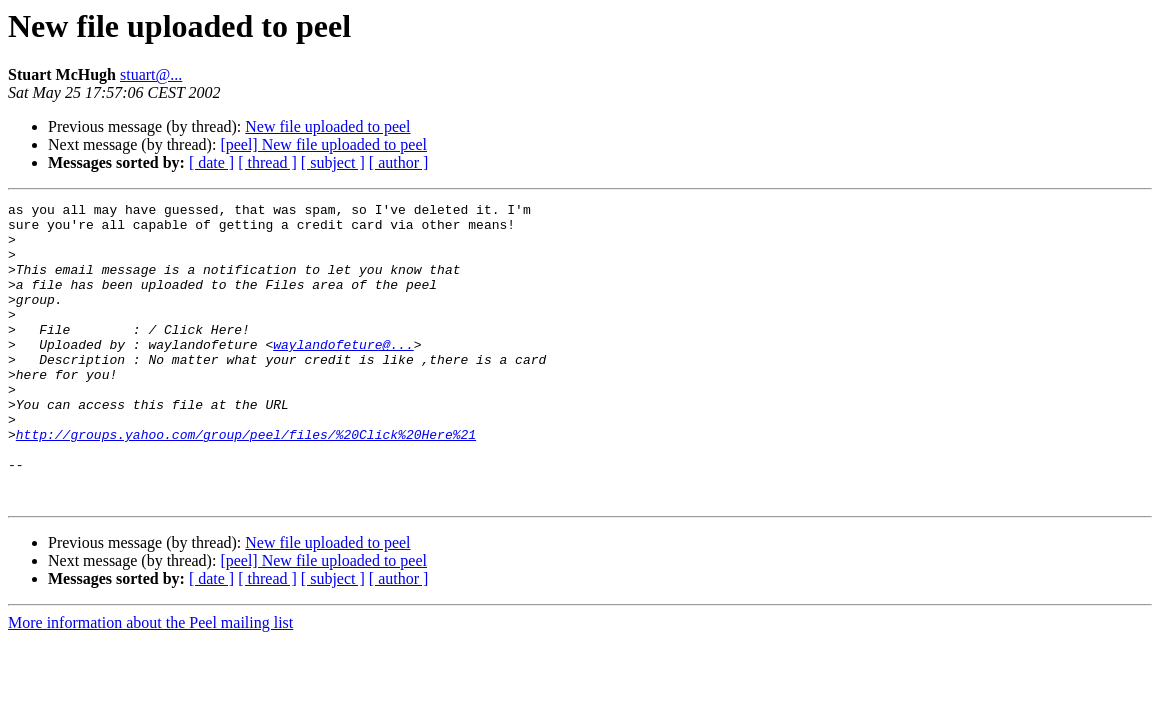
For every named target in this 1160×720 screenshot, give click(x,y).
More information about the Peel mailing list (150, 682)
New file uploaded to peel (327, 126)
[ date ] (211, 162)
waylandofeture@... (343, 374)
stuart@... (151, 74)
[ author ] (399, 162)
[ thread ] (267, 162)
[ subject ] (333, 162)
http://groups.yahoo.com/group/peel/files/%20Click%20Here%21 (246, 482)
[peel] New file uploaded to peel (323, 144)
